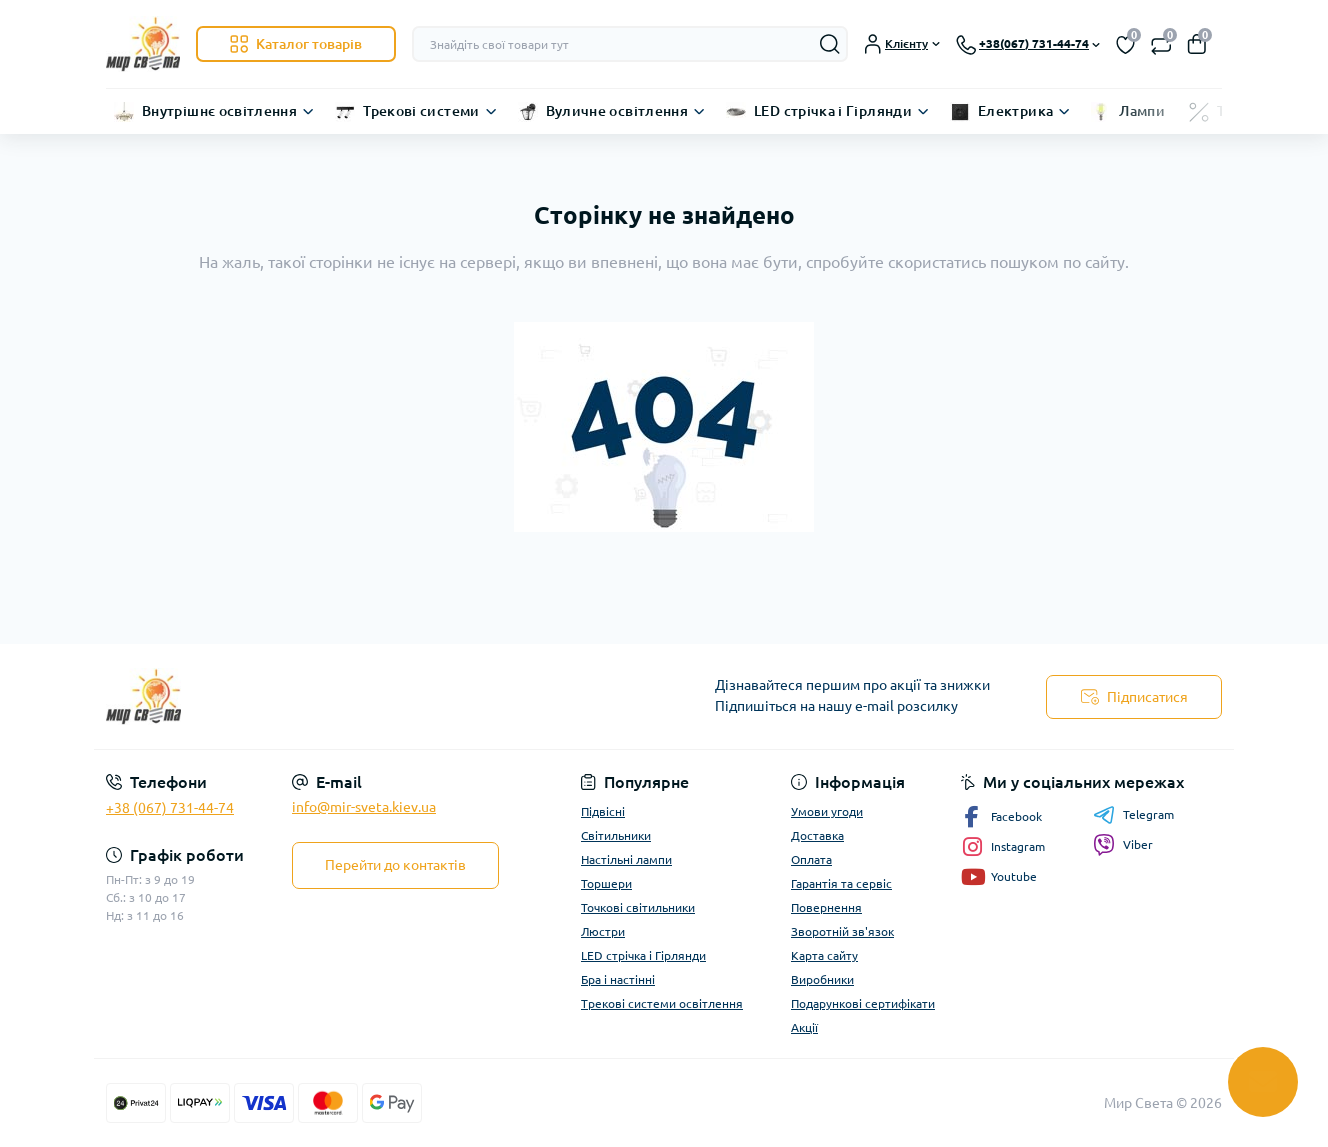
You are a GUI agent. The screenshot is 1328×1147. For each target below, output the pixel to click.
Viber (1123, 845)
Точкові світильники (638, 907)
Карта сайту (824, 955)
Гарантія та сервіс (841, 883)
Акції (804, 1027)
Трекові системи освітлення (662, 1003)
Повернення (826, 907)
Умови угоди (827, 811)
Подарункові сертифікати (863, 1003)
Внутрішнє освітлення (219, 111)
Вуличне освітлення (617, 111)
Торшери (606, 883)
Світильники (616, 835)
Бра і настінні (618, 979)
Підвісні (603, 811)
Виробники (822, 979)
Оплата (811, 859)
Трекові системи (421, 111)
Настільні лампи (626, 859)
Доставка (817, 835)
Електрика (1015, 111)
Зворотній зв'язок (842, 931)
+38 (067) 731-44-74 (170, 808)
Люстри (603, 931)
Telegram (1133, 815)
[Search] (830, 44)
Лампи (1142, 111)
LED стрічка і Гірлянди (833, 111)
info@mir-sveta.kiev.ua (364, 807)
